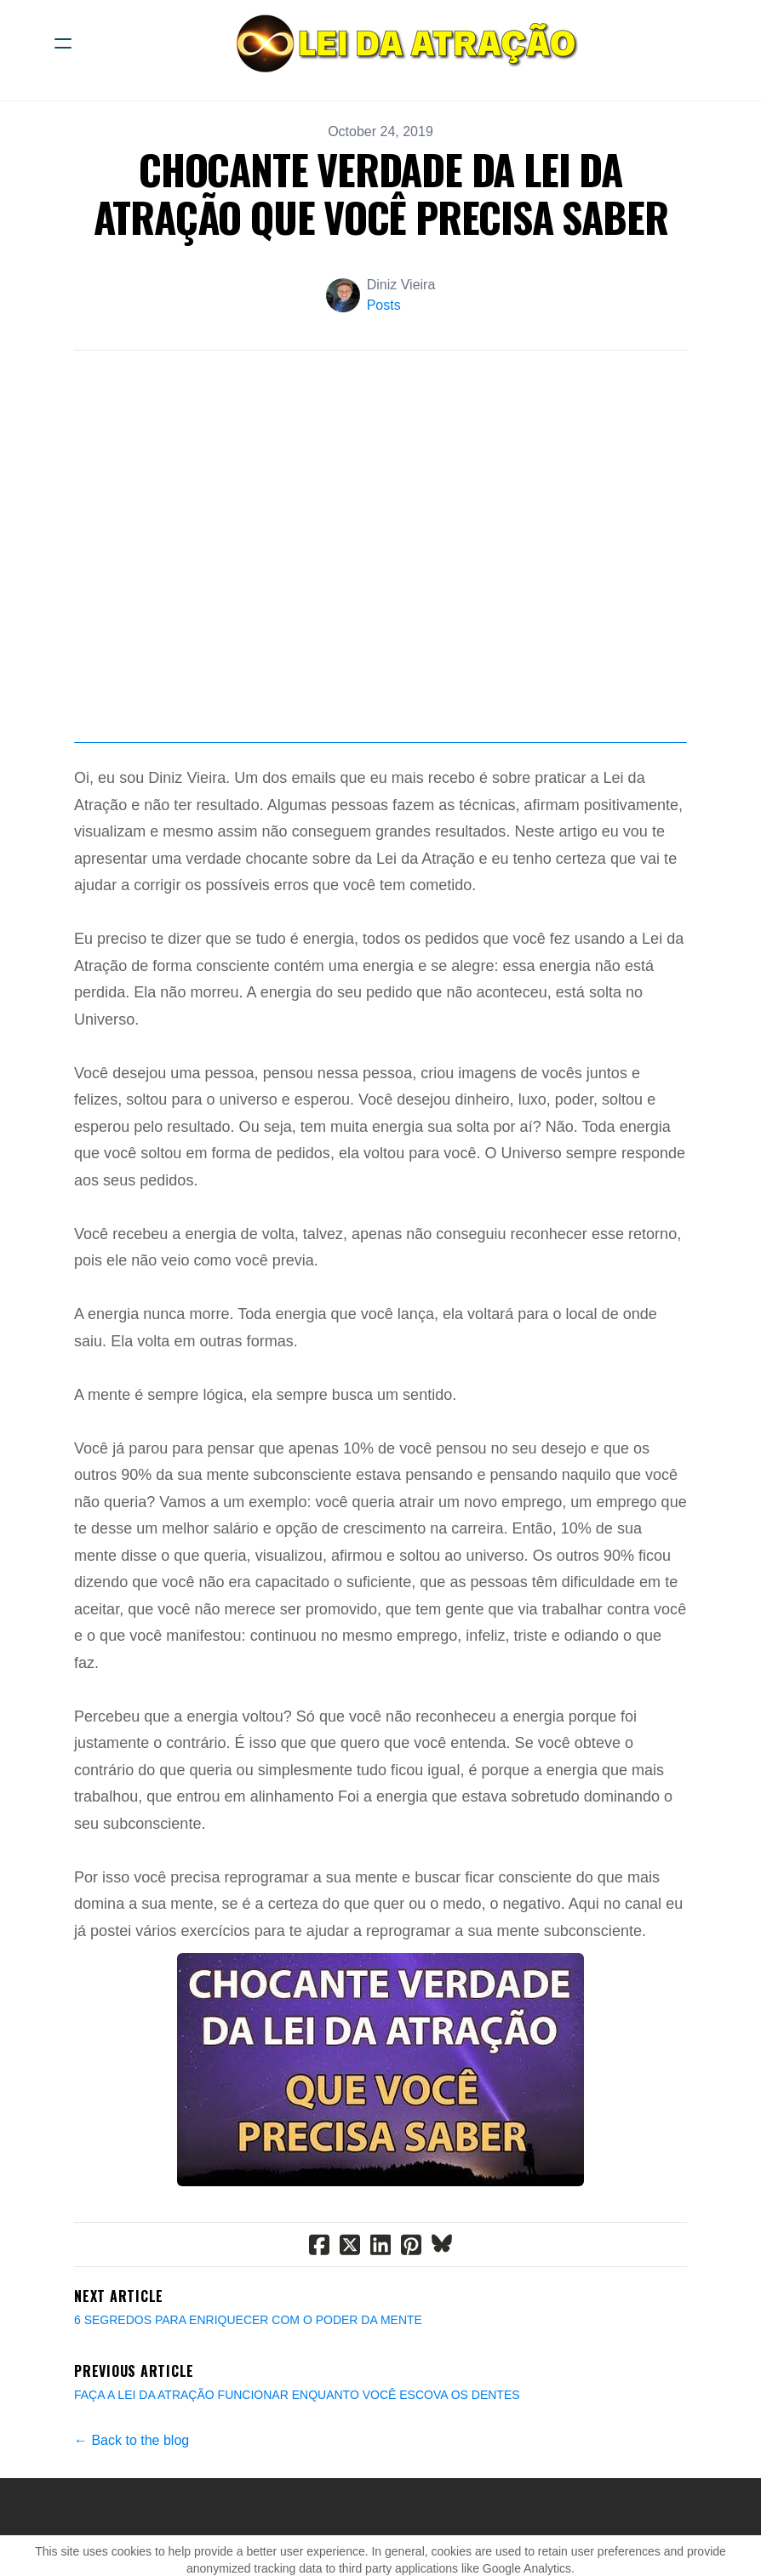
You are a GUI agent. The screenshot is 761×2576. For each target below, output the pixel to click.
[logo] (402, 43)
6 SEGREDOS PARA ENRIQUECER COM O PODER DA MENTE (248, 2320)
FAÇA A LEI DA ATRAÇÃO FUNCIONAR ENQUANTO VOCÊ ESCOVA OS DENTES (297, 2395)
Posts (384, 305)
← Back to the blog (131, 2440)
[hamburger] (63, 43)
